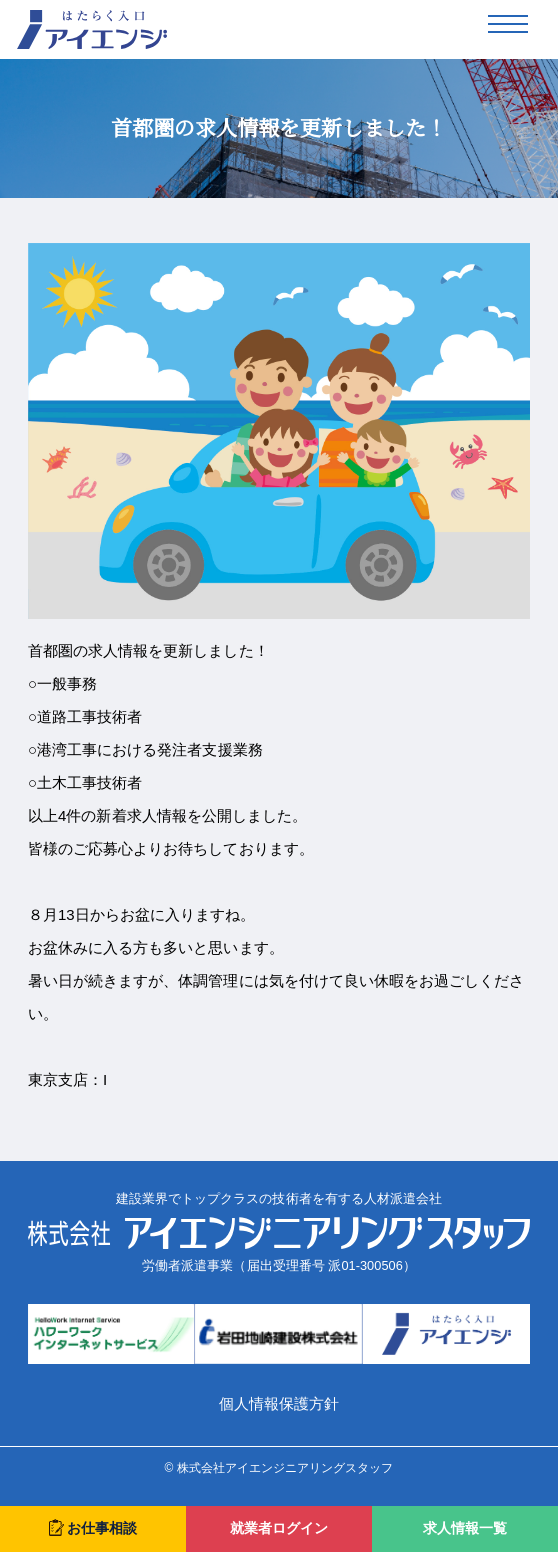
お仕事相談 (93, 1527)
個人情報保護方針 (279, 1403)
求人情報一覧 (465, 1528)
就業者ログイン (279, 1528)
